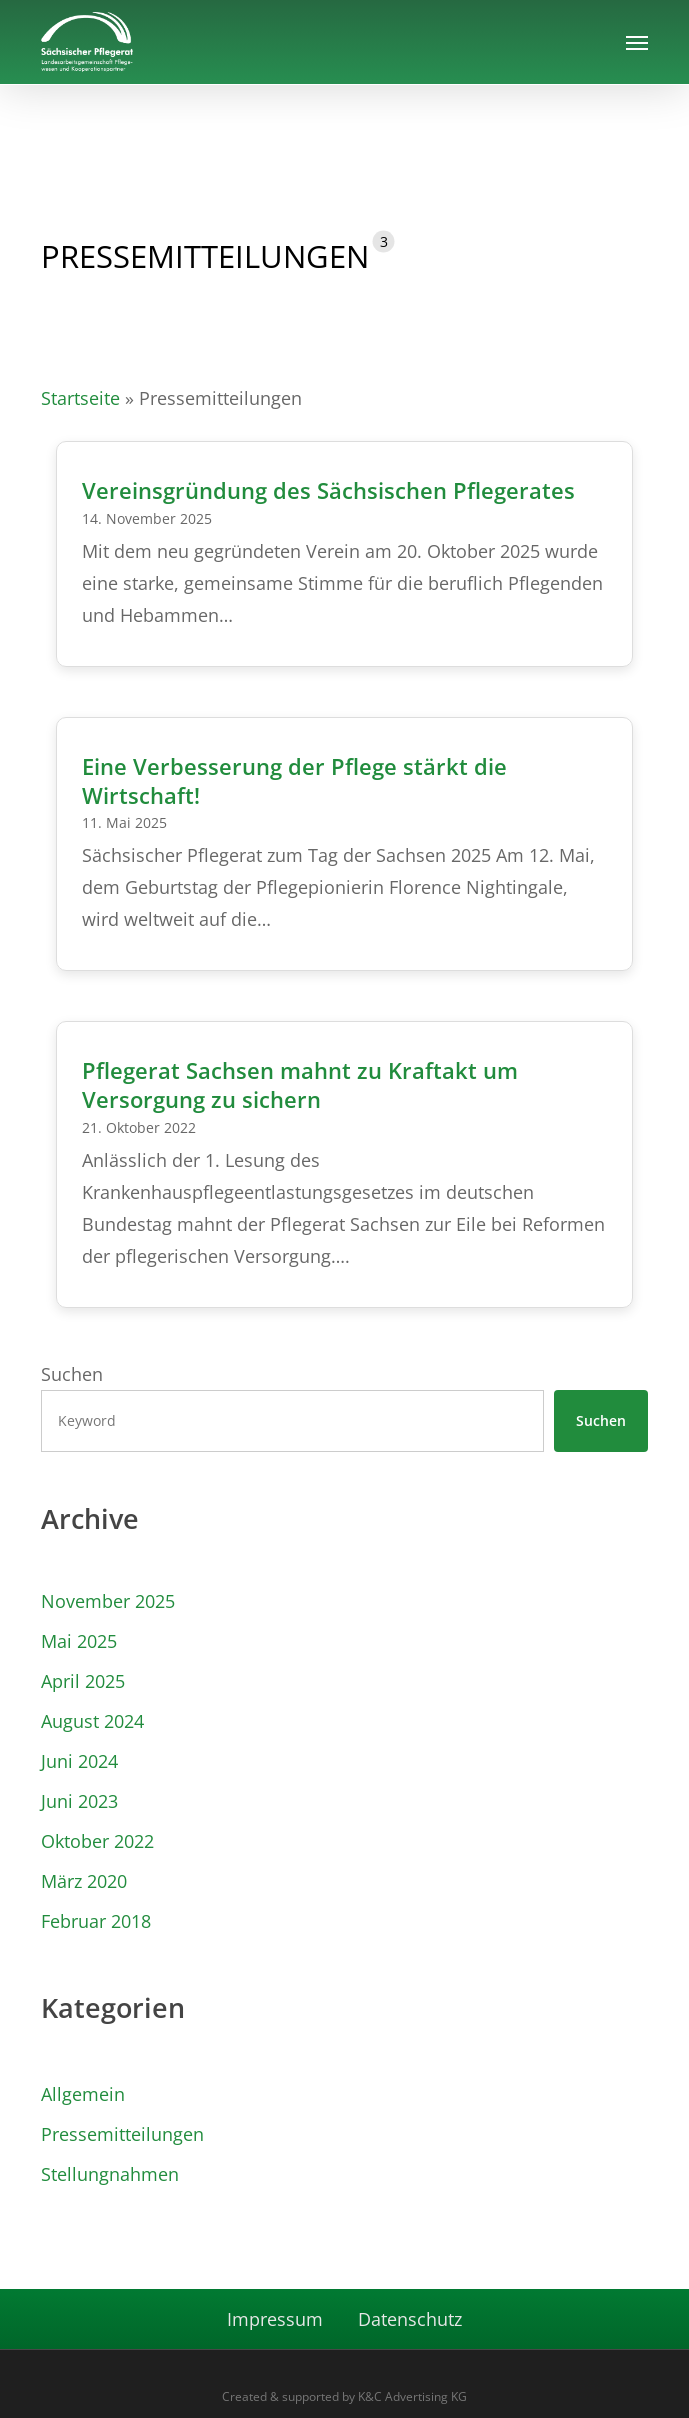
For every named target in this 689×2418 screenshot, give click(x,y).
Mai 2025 (79, 1641)
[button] (637, 42)
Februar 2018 (96, 1921)
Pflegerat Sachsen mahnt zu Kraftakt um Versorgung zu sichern (300, 1085)
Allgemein (83, 2094)
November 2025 (108, 1601)
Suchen (72, 1374)
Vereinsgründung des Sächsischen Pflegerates (328, 490)
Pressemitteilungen (122, 2134)
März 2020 (84, 1881)
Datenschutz (410, 2319)
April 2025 (83, 1681)
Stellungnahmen (110, 2174)
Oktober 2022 (97, 1841)
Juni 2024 (79, 1761)
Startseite (80, 398)
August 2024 (92, 1721)
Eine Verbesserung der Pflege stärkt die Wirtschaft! (294, 781)
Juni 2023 (79, 1801)
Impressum (275, 2319)
